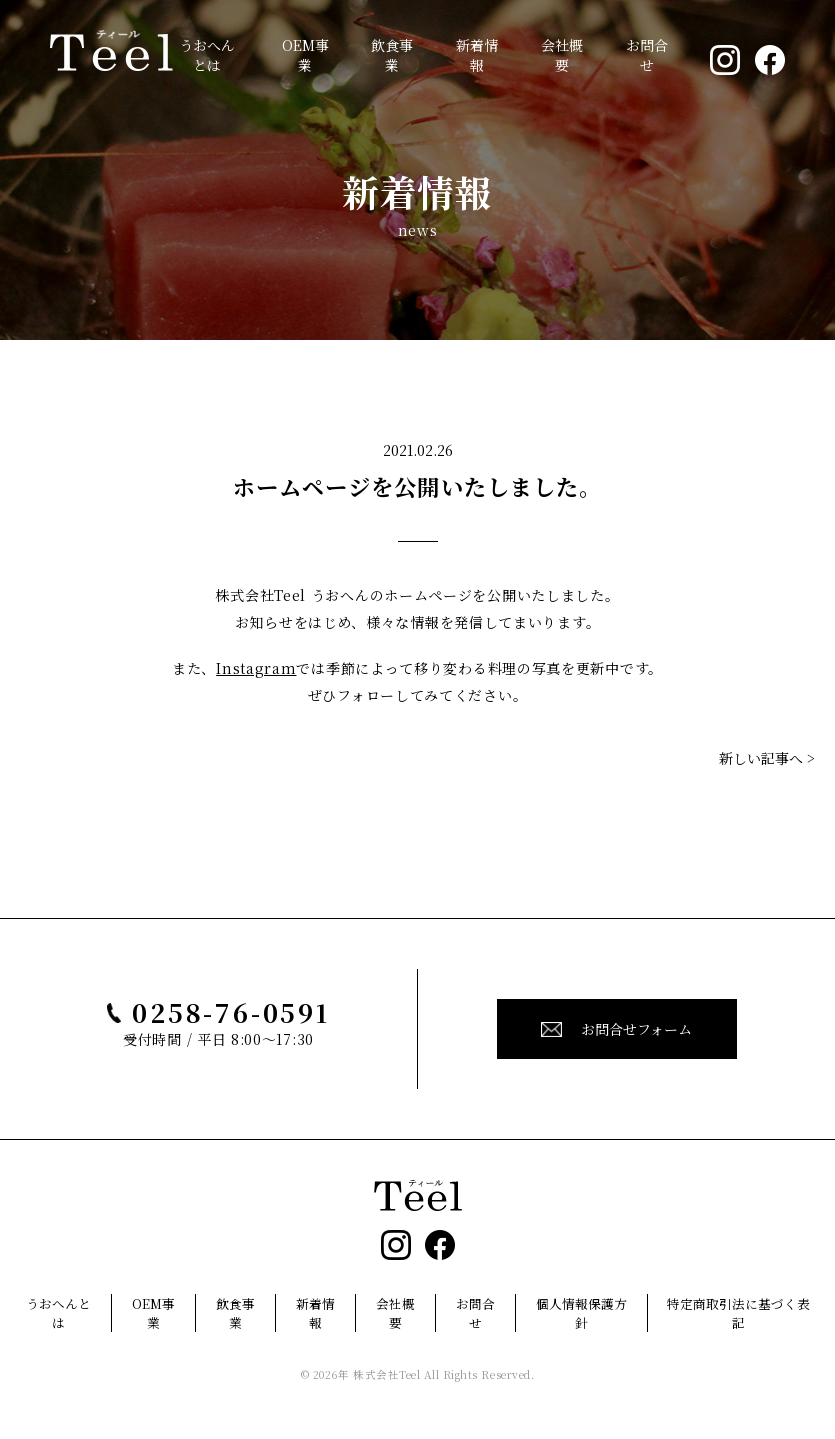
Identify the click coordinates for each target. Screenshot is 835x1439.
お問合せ (647, 55)
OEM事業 (305, 55)
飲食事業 (392, 55)
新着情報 (477, 55)
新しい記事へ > (767, 758)
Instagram (256, 668)
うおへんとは (207, 55)
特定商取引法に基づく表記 (738, 1313)
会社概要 (562, 55)
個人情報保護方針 (581, 1313)
